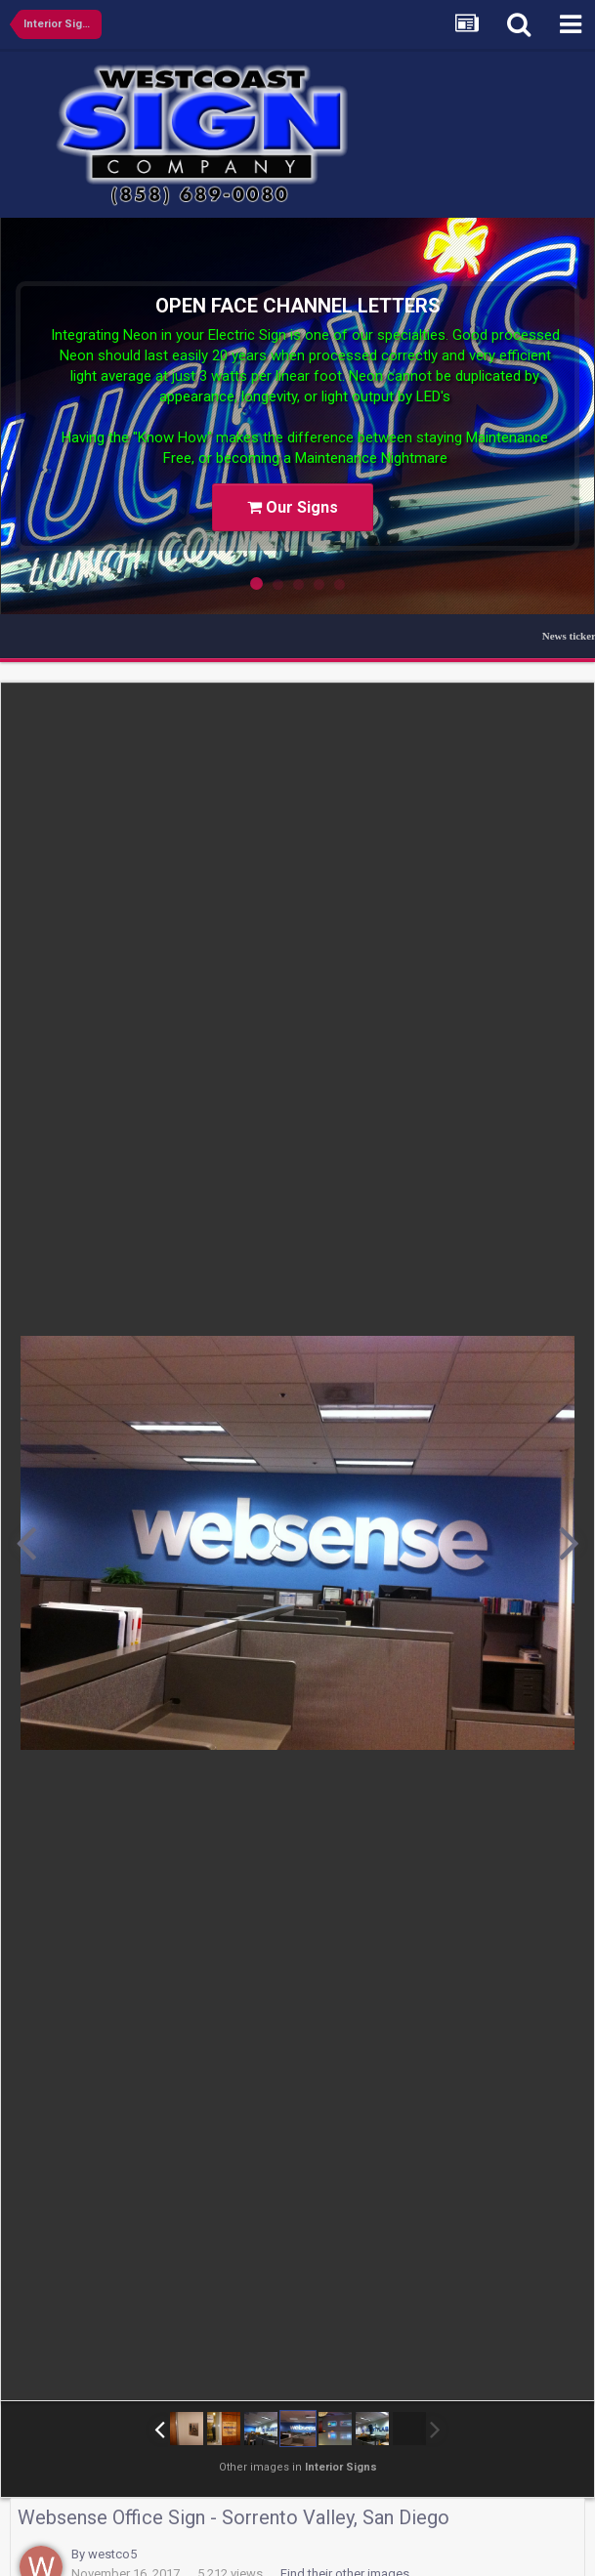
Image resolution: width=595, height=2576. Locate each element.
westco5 (112, 2554)
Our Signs (292, 507)
